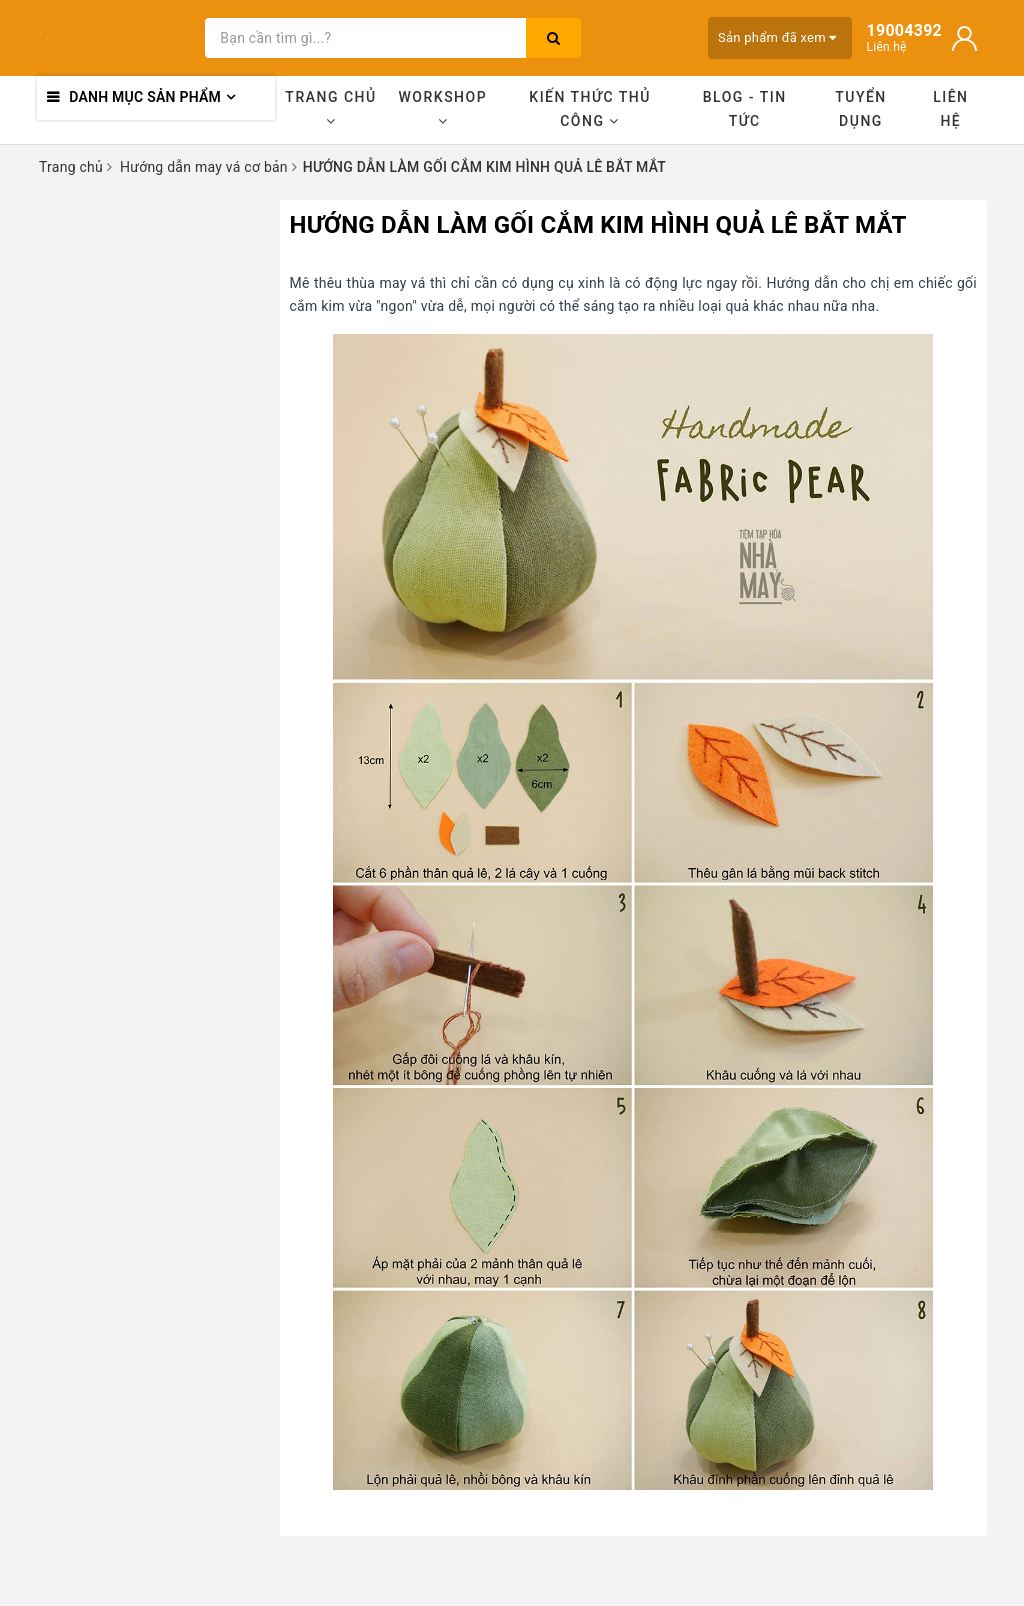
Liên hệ (950, 109)
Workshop (443, 108)
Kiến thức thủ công (590, 109)
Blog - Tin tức (745, 109)
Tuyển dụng (861, 109)
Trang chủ (330, 108)
